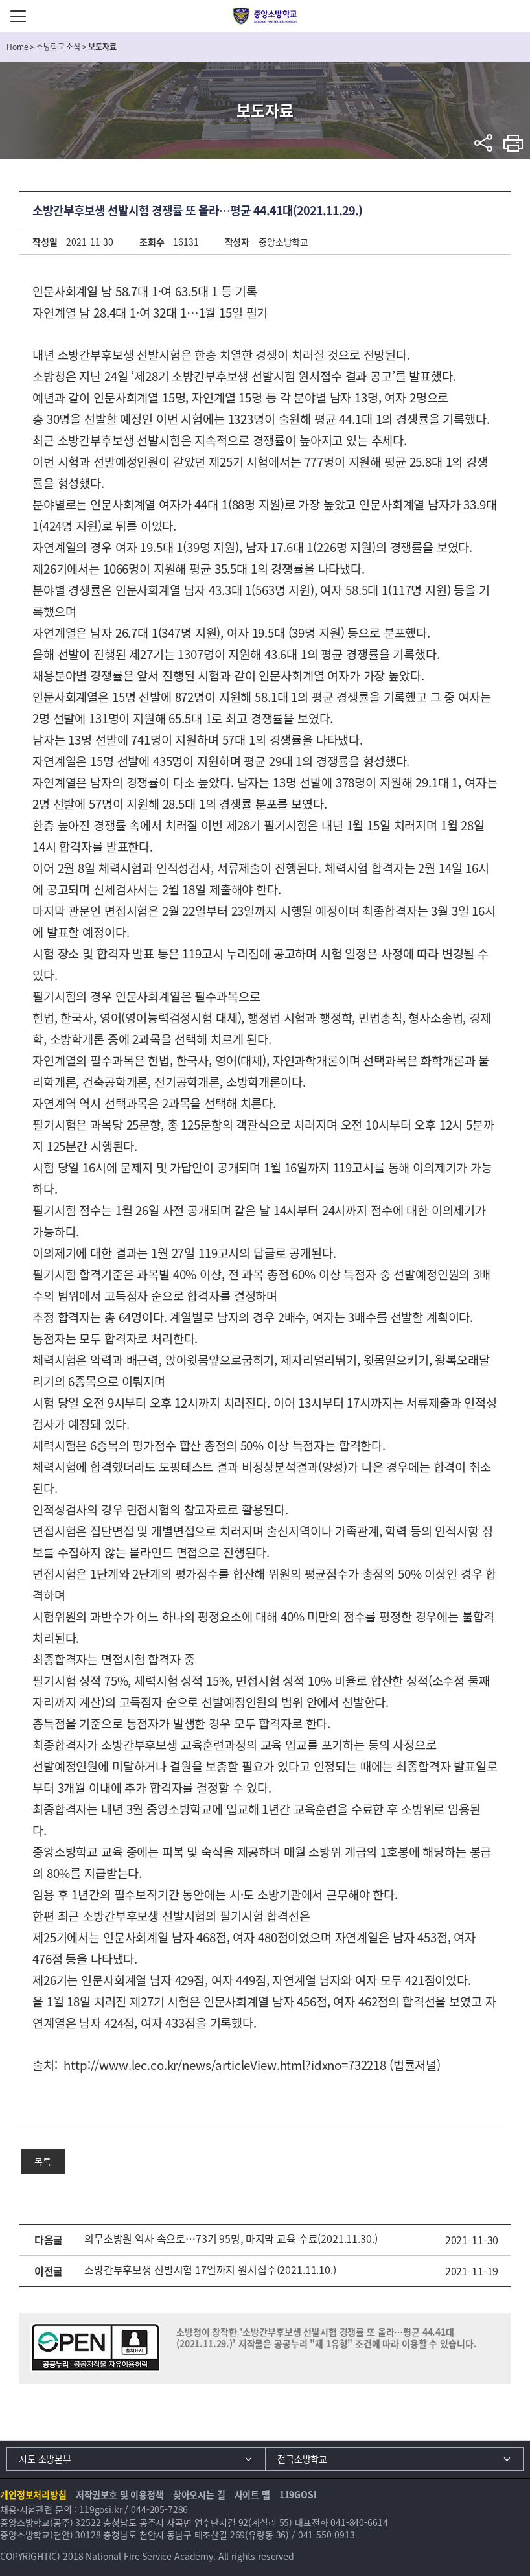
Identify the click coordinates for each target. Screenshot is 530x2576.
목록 (42, 2161)
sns (484, 143)
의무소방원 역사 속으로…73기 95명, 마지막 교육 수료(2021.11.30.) (230, 2238)
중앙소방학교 (265, 16)
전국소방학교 (302, 2458)
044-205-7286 (159, 2509)
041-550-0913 (326, 2534)
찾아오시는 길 (199, 2494)
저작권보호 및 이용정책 (120, 2494)
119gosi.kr (100, 2509)
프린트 (513, 143)
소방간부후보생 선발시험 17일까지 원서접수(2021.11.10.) (210, 2269)
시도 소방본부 (45, 2458)
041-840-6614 (358, 2522)
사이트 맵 (252, 2494)
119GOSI (298, 2494)
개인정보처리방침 (33, 2494)
